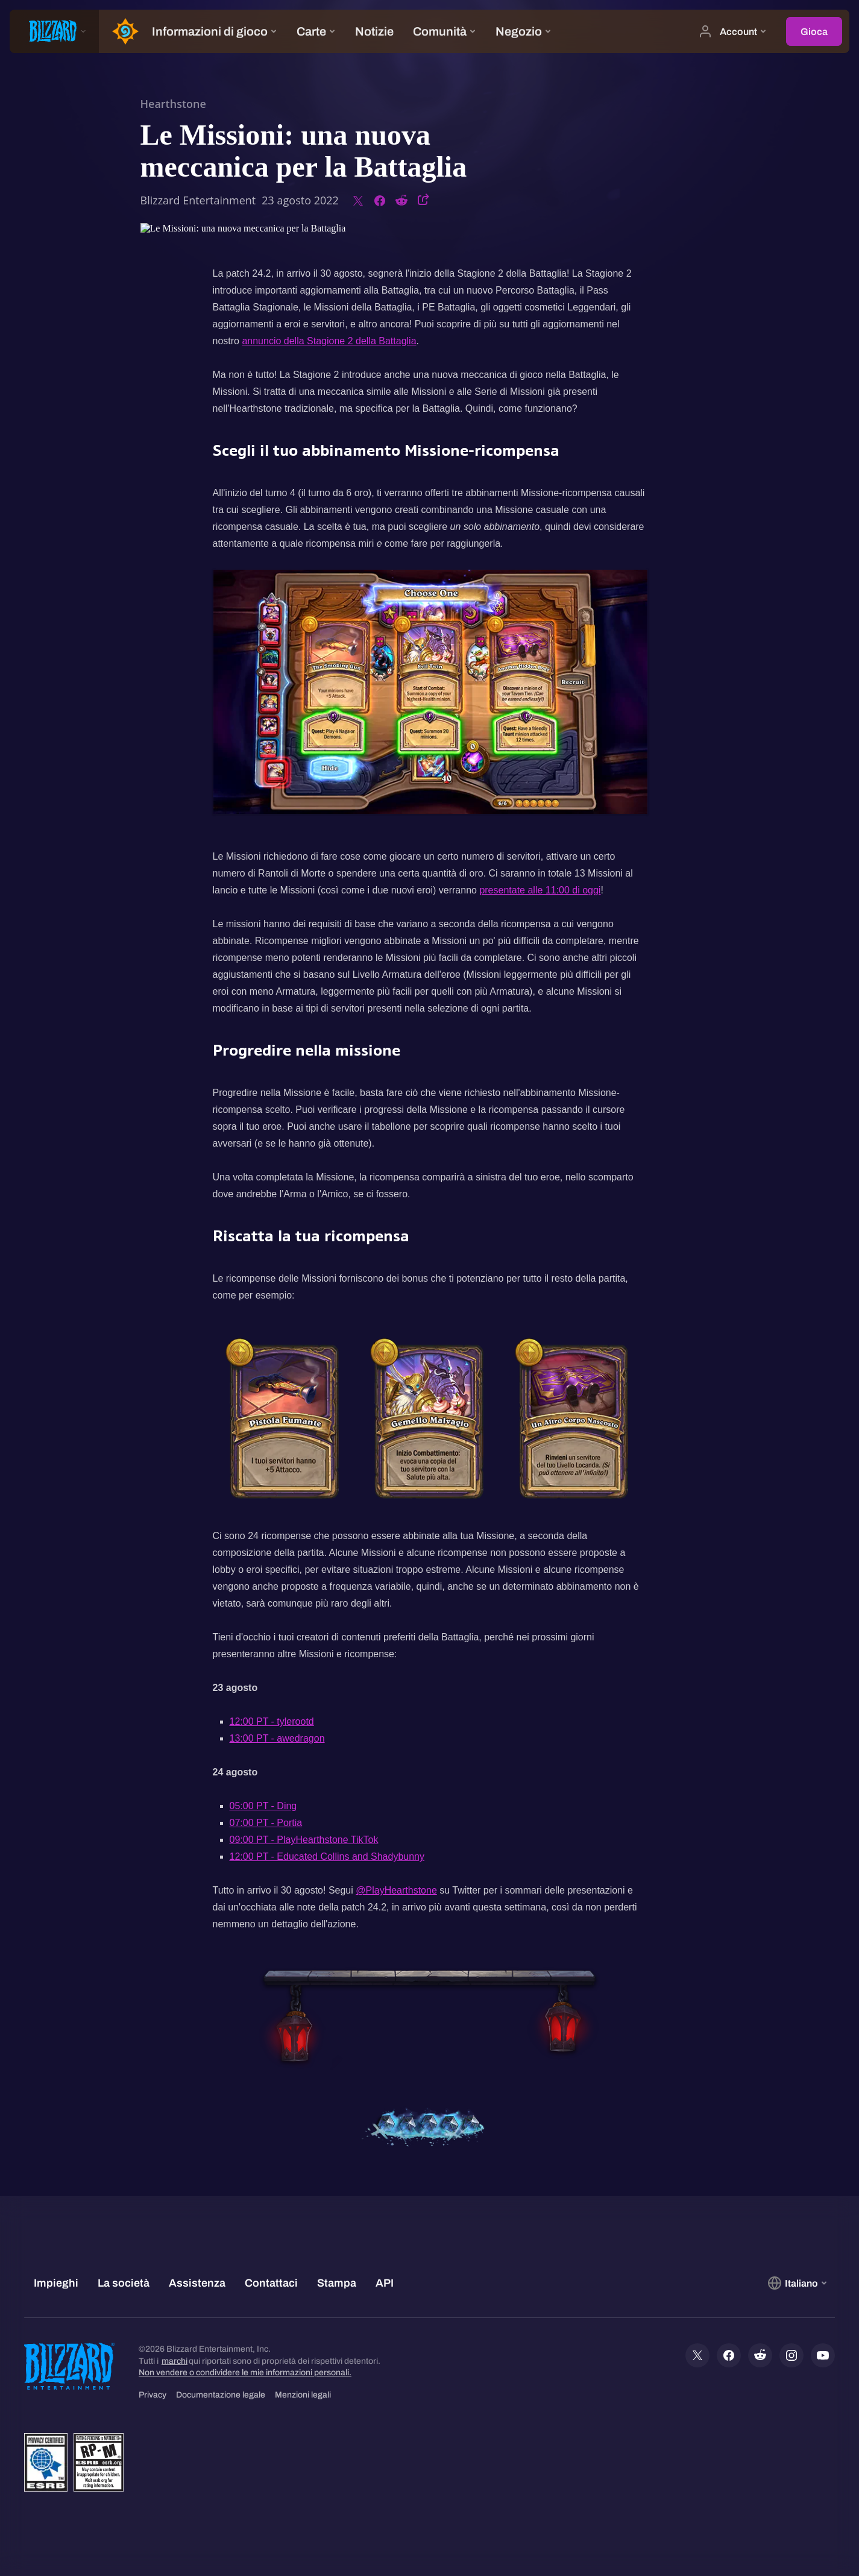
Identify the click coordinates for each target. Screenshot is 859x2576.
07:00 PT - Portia (266, 1823)
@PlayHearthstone (396, 1890)
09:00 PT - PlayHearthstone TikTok (304, 1839)
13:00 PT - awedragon (277, 1738)
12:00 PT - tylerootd (272, 1721)
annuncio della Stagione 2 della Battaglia (329, 341)
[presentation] (54, 31)
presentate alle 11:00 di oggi (539, 890)
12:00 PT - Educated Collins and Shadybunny (327, 1856)
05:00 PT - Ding (263, 1806)
